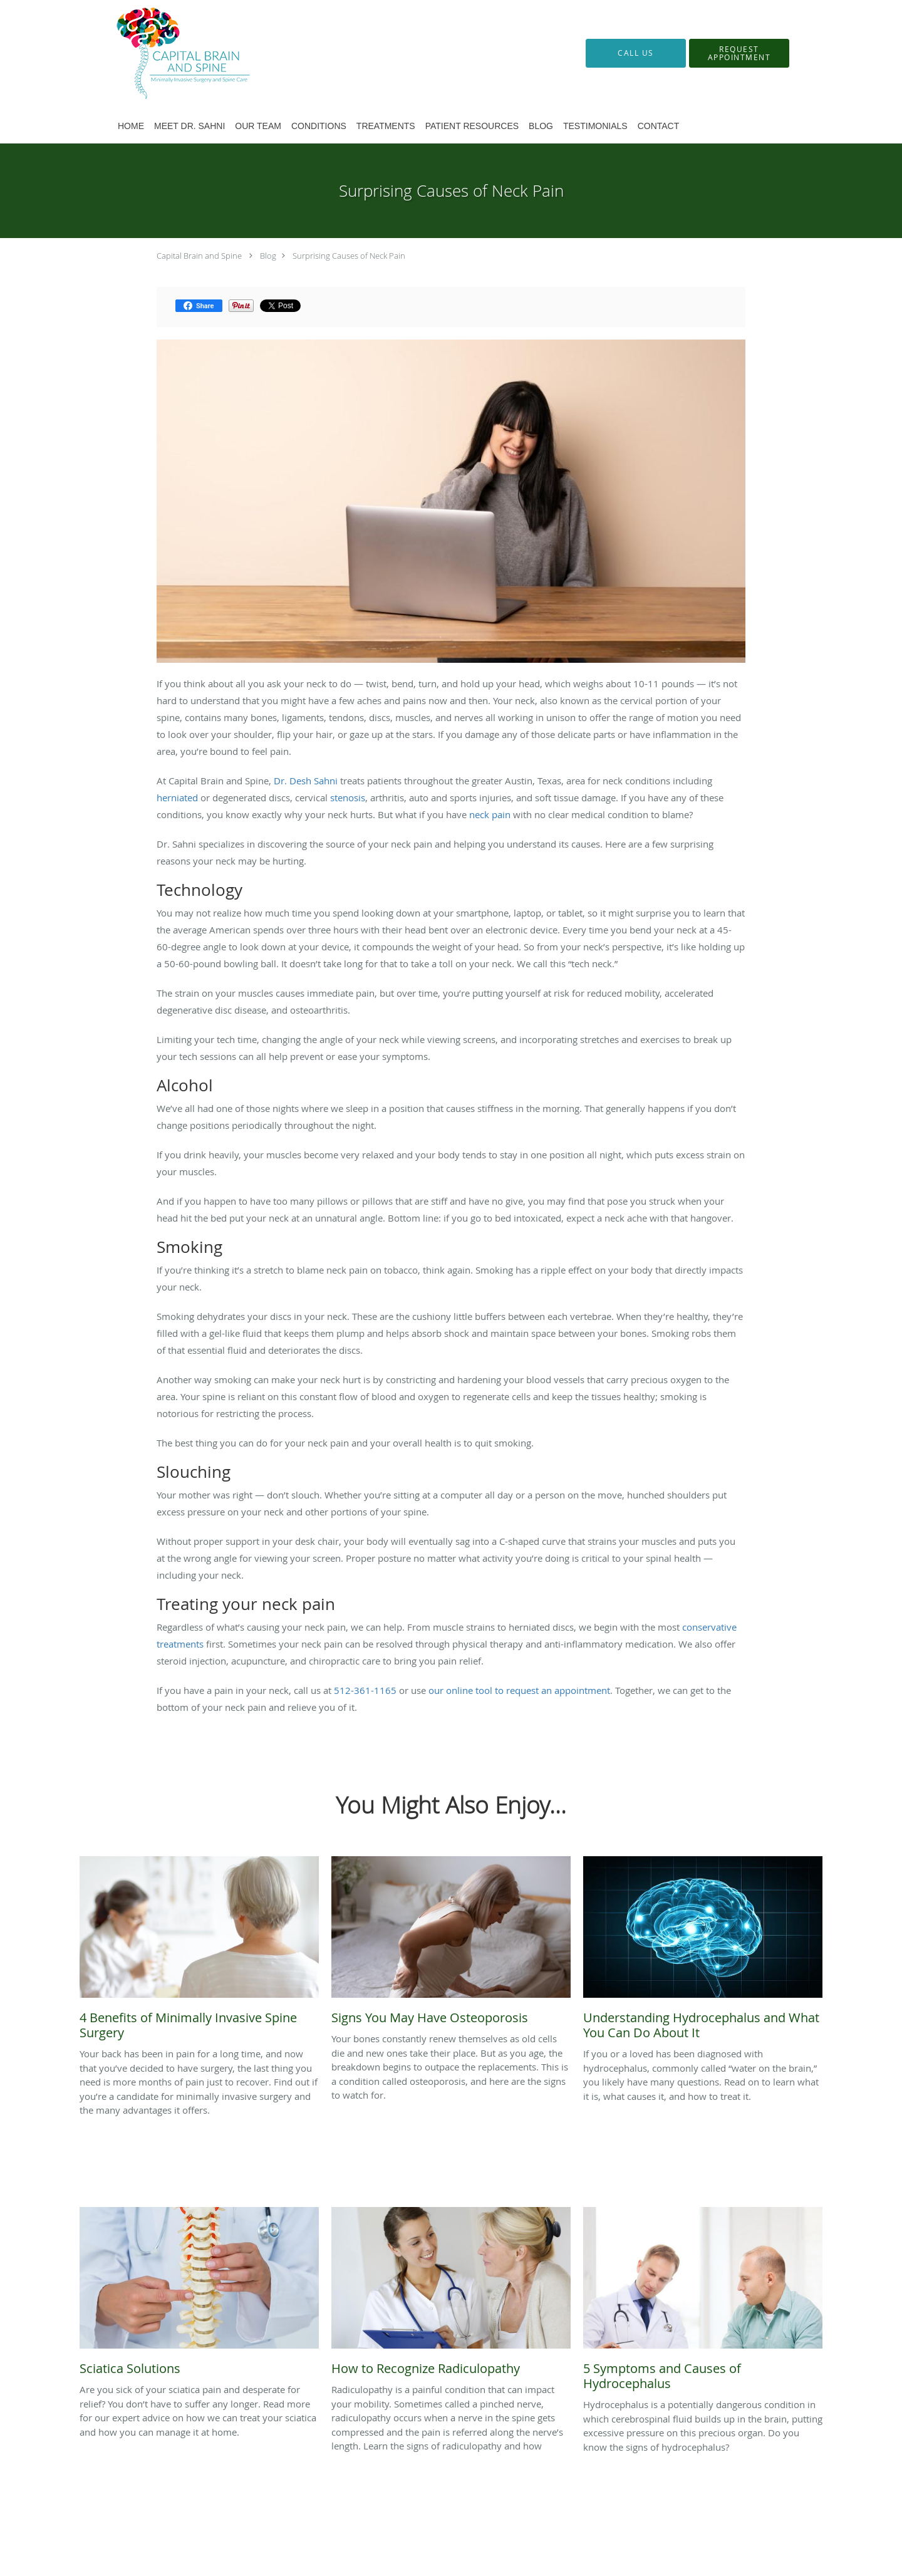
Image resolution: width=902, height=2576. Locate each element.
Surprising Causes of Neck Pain (349, 255)
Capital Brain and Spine (199, 255)
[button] (739, 53)
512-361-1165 (365, 1690)
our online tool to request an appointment (519, 1690)
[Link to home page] (164, 53)
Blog (268, 255)
